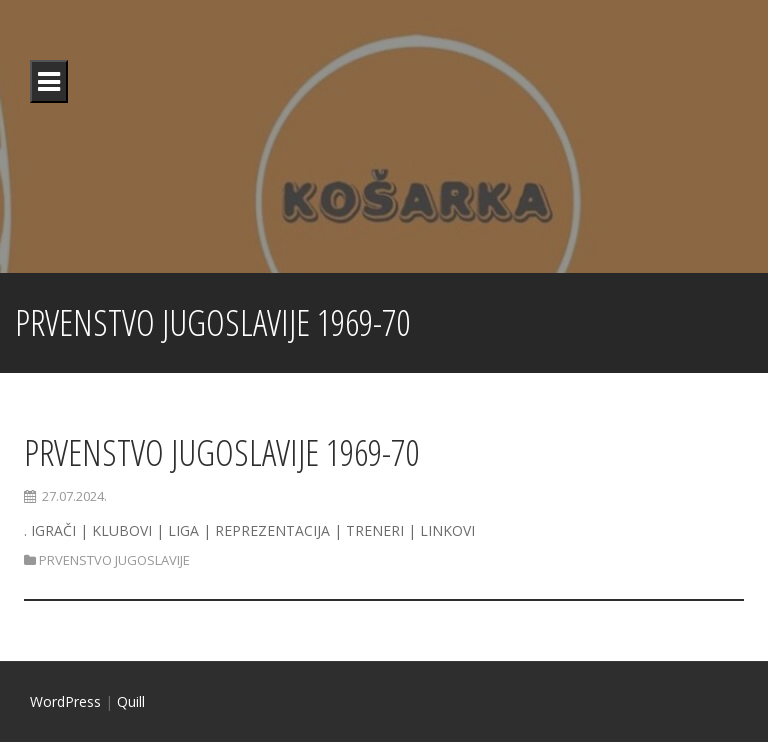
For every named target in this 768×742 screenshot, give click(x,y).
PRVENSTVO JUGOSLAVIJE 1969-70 (221, 452)
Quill (131, 701)
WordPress (65, 701)
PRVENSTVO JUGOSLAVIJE (114, 560)
